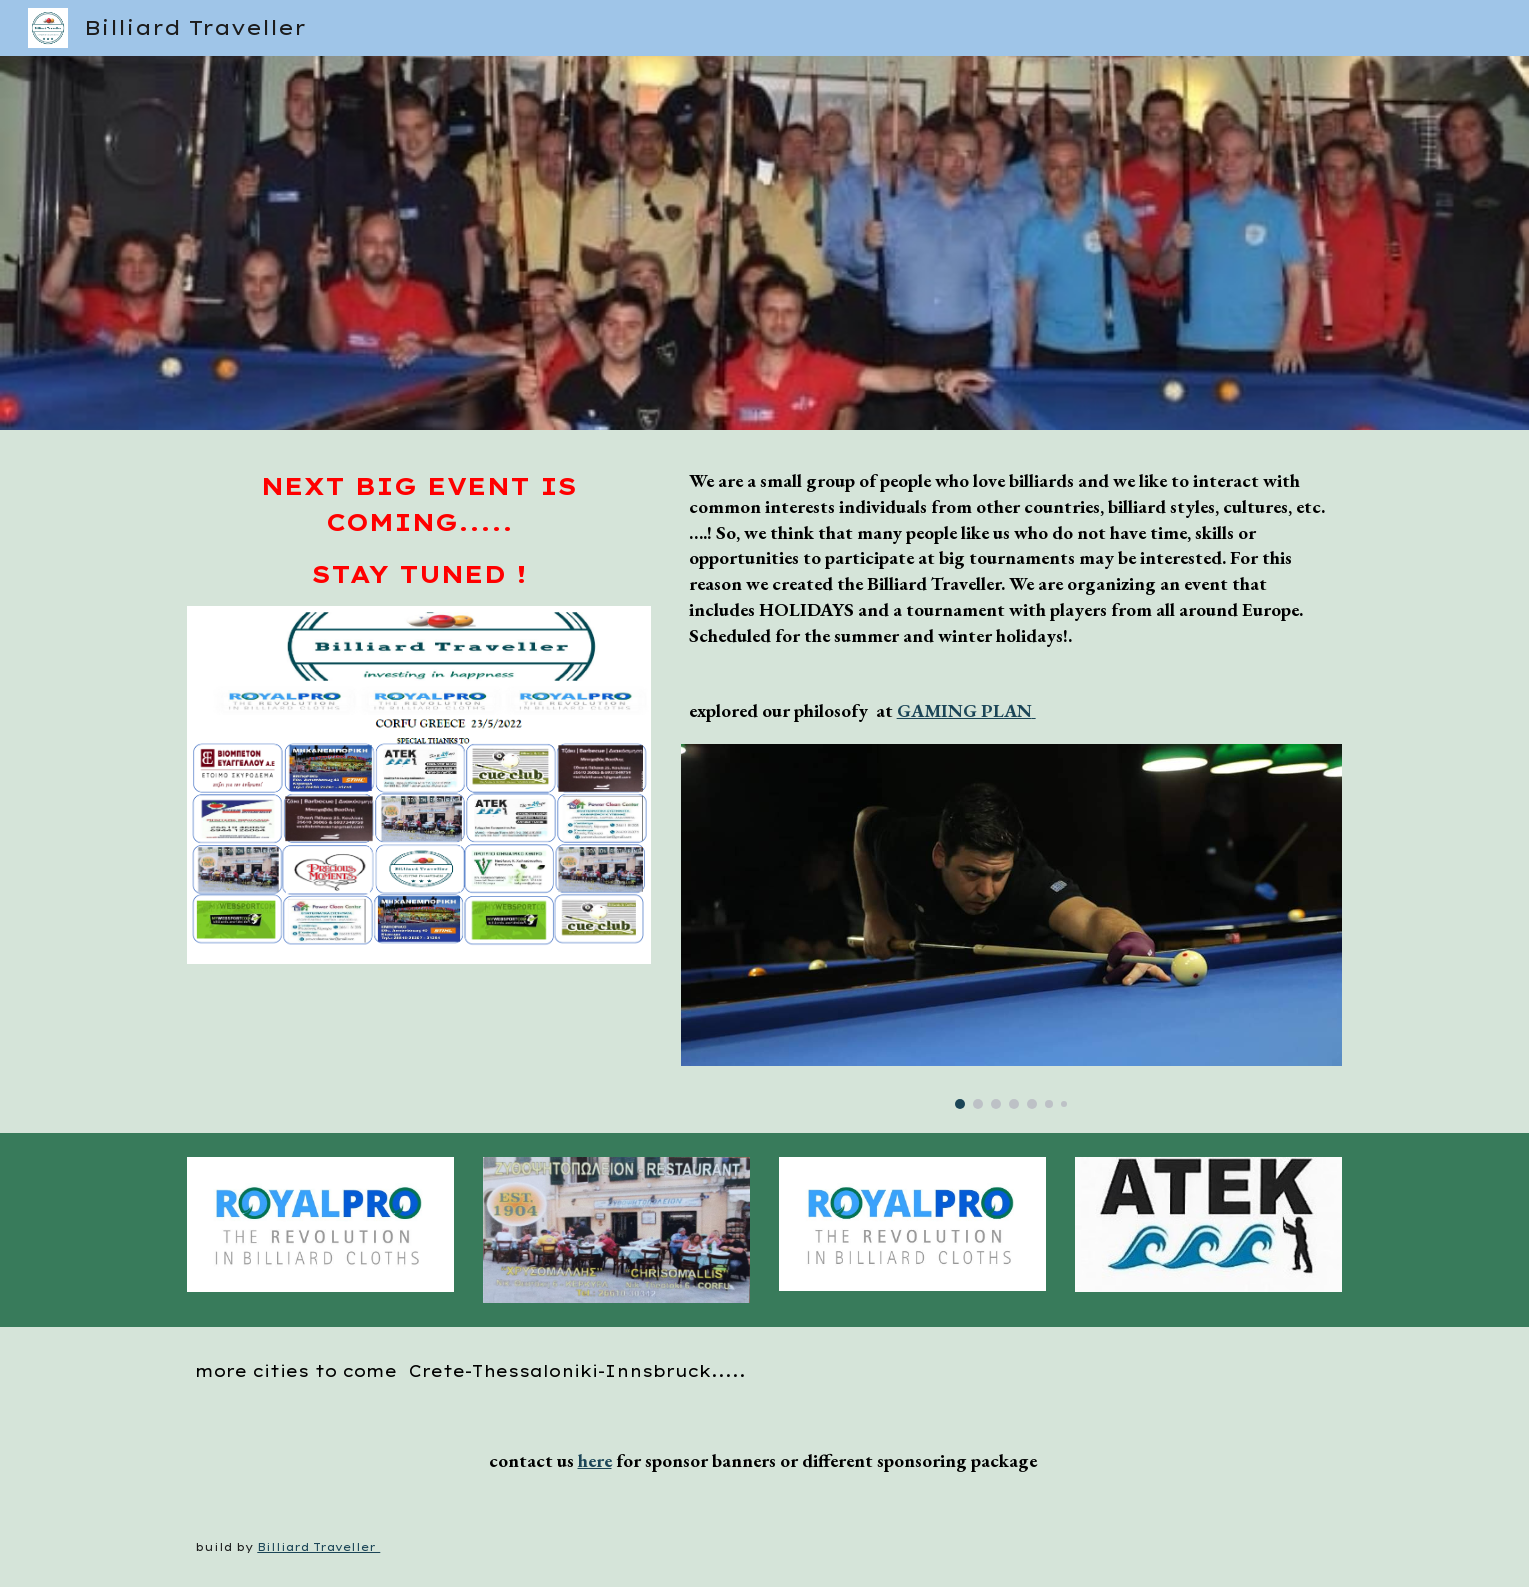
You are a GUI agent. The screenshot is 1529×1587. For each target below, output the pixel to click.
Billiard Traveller (318, 1547)
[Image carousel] (1011, 926)
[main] (419, 530)
